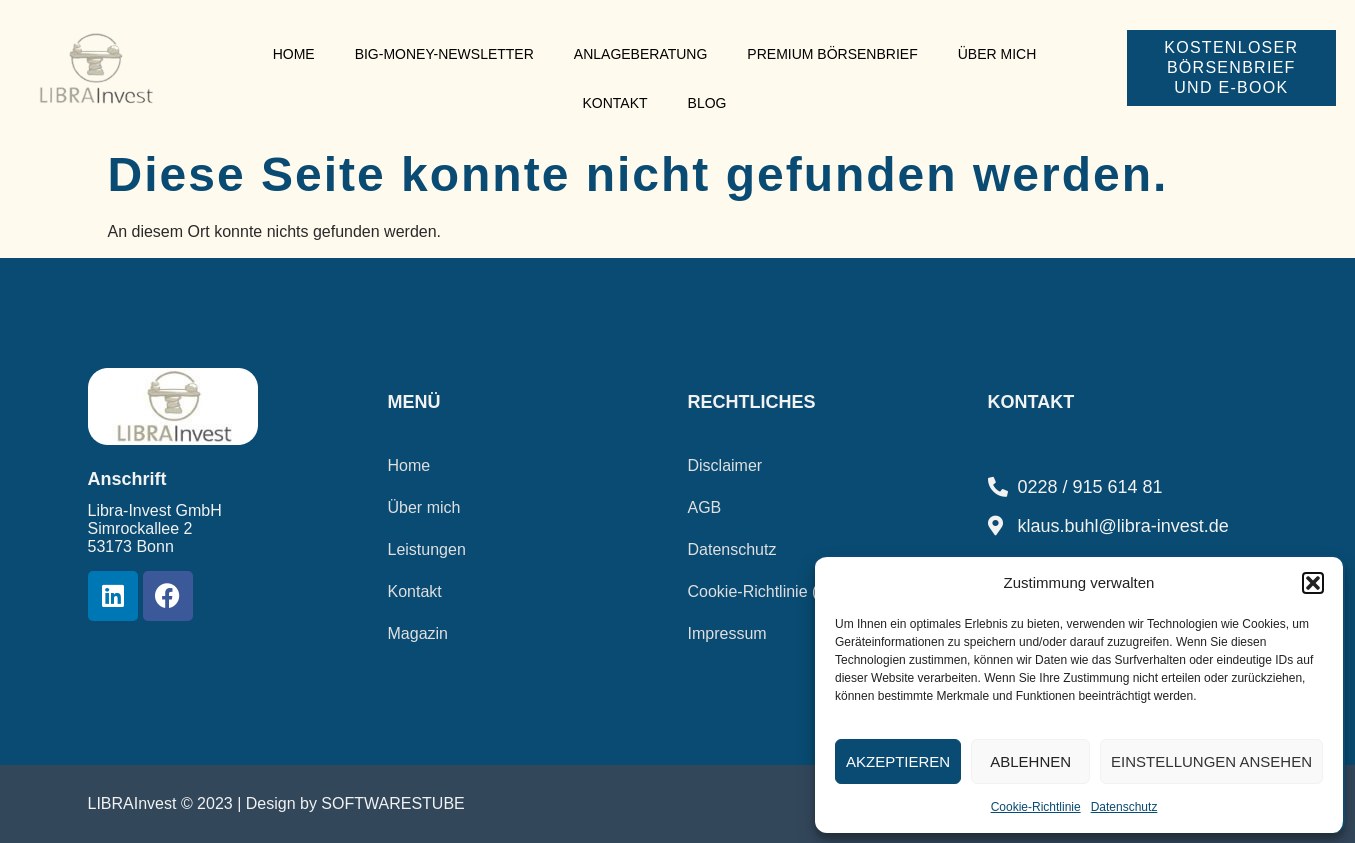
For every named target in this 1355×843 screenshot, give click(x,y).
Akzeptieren (898, 761)
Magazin (418, 633)
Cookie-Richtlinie (1036, 807)
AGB (705, 507)
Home (294, 54)
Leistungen (427, 549)
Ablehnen (1030, 761)
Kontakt (614, 103)
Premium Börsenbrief (832, 54)
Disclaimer (725, 465)
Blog (707, 103)
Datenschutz (1124, 807)
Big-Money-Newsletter (444, 54)
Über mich (997, 54)
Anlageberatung (641, 54)
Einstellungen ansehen (1211, 761)
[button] (1313, 583)
